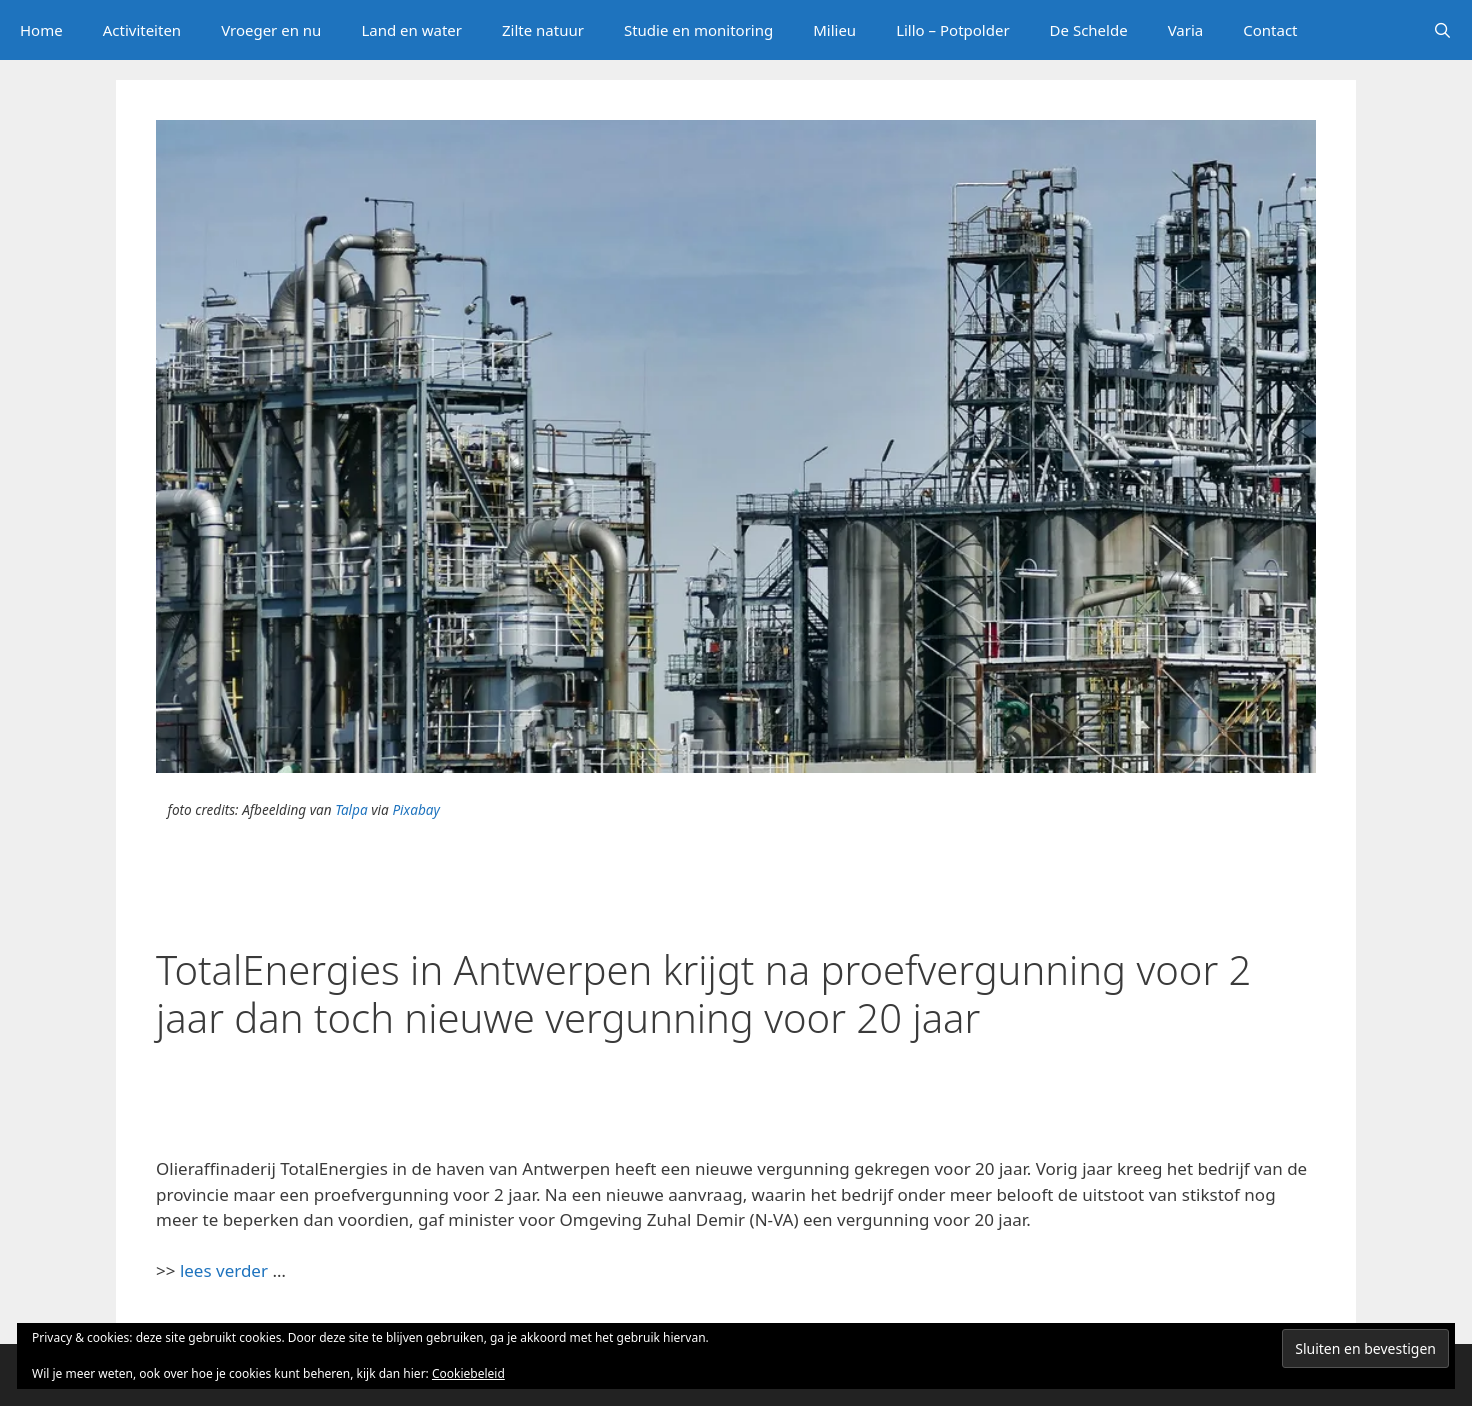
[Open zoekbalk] (1442, 30)
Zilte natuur (543, 30)
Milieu (834, 30)
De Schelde (1089, 30)
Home (41, 30)
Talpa (351, 809)
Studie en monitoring (698, 30)
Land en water (411, 30)
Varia (1186, 30)
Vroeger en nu (271, 30)
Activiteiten (142, 30)
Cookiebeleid (468, 1373)
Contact (1270, 30)
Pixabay (415, 809)
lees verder (224, 1270)
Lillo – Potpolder (952, 30)
